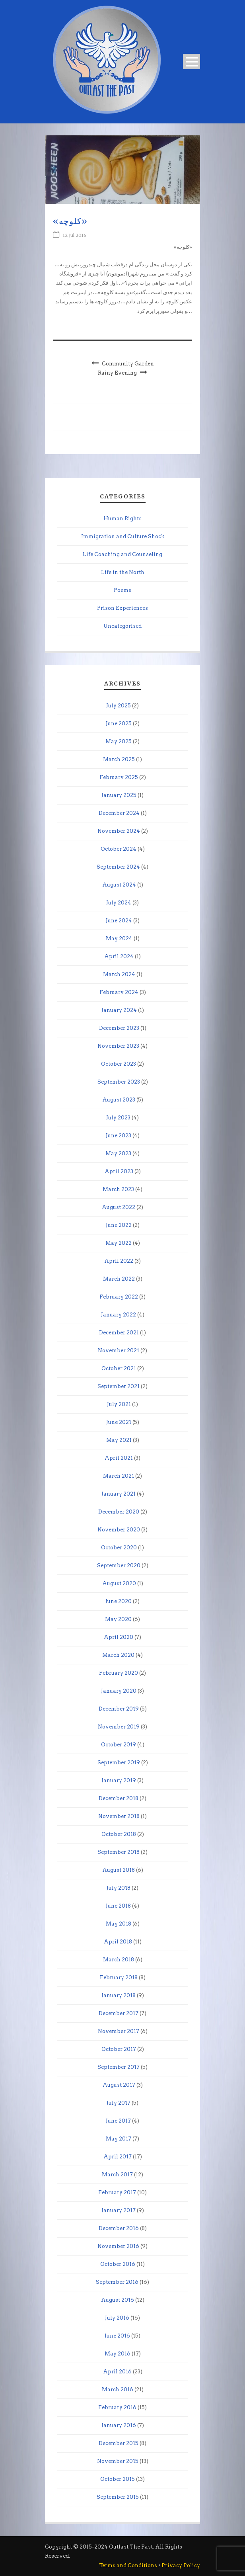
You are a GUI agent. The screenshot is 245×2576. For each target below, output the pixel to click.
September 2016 (117, 2282)
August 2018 (118, 1870)
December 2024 (119, 813)
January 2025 (118, 795)
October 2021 (118, 1368)
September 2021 (118, 1386)
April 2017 (117, 2157)
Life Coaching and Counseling (122, 554)
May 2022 (118, 1243)
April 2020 (118, 1637)
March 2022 (119, 1279)
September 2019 (118, 1763)
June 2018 (118, 1906)
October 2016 (117, 2264)
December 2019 (119, 1709)
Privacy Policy (180, 2565)
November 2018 (119, 1816)
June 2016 (117, 2336)
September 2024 (118, 867)
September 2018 (118, 1852)
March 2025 (119, 759)
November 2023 (118, 1046)
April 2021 (119, 1458)
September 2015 (118, 2497)
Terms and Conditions (128, 2565)
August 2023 (118, 1100)
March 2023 (118, 1189)
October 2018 (118, 1834)
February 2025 (118, 777)
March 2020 (118, 1655)
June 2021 (118, 1422)
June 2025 (119, 724)
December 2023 (119, 1028)
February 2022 (118, 1297)
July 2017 (118, 2103)
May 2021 (119, 1440)
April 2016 (117, 2372)
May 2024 (119, 938)
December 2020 (118, 1512)
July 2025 (118, 706)
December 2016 (119, 2228)
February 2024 (118, 992)
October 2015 (117, 2479)
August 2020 (119, 1583)
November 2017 (118, 2031)
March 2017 (117, 2175)
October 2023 (118, 1064)
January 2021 (118, 1494)
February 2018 (119, 1977)
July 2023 (118, 1118)
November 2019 (119, 1727)
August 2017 (119, 2085)
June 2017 (118, 2121)
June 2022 (119, 1225)
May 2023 (118, 1153)
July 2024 (118, 903)
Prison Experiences (122, 608)
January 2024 (119, 1010)
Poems (122, 590)
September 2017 (118, 2067)
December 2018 (118, 1798)
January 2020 (118, 1691)
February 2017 (117, 2192)
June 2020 (118, 1601)
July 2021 (119, 1404)
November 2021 (118, 1350)
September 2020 (118, 1565)
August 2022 (118, 1207)
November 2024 (118, 831)
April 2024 (119, 956)
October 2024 (118, 849)
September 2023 (118, 1082)
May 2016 (117, 2354)
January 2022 (118, 1315)
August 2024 (119, 885)
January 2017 (118, 2210)
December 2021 (119, 1333)
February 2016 (117, 2407)
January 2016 (118, 2425)
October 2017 (118, 2049)
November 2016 (118, 2246)
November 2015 (117, 2461)
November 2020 (118, 1530)
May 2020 (118, 1619)
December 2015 (118, 2443)
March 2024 (119, 974)
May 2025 (118, 741)
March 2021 (118, 1476)
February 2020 (118, 1673)
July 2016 (117, 2318)
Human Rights (122, 518)
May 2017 (118, 2139)
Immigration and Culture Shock (122, 536)
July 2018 (118, 1888)
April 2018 (118, 1942)
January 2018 (118, 1995)
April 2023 (119, 1171)
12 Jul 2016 (74, 235)
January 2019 (118, 1780)
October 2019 (118, 1745)
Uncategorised (122, 626)
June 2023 (118, 1136)
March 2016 (117, 2389)
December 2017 (118, 2013)
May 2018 (118, 1924)
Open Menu (191, 61)
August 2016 (117, 2300)
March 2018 (118, 1960)
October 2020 (119, 1548)
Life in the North (122, 572)
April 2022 (118, 1261)
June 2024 (119, 921)
